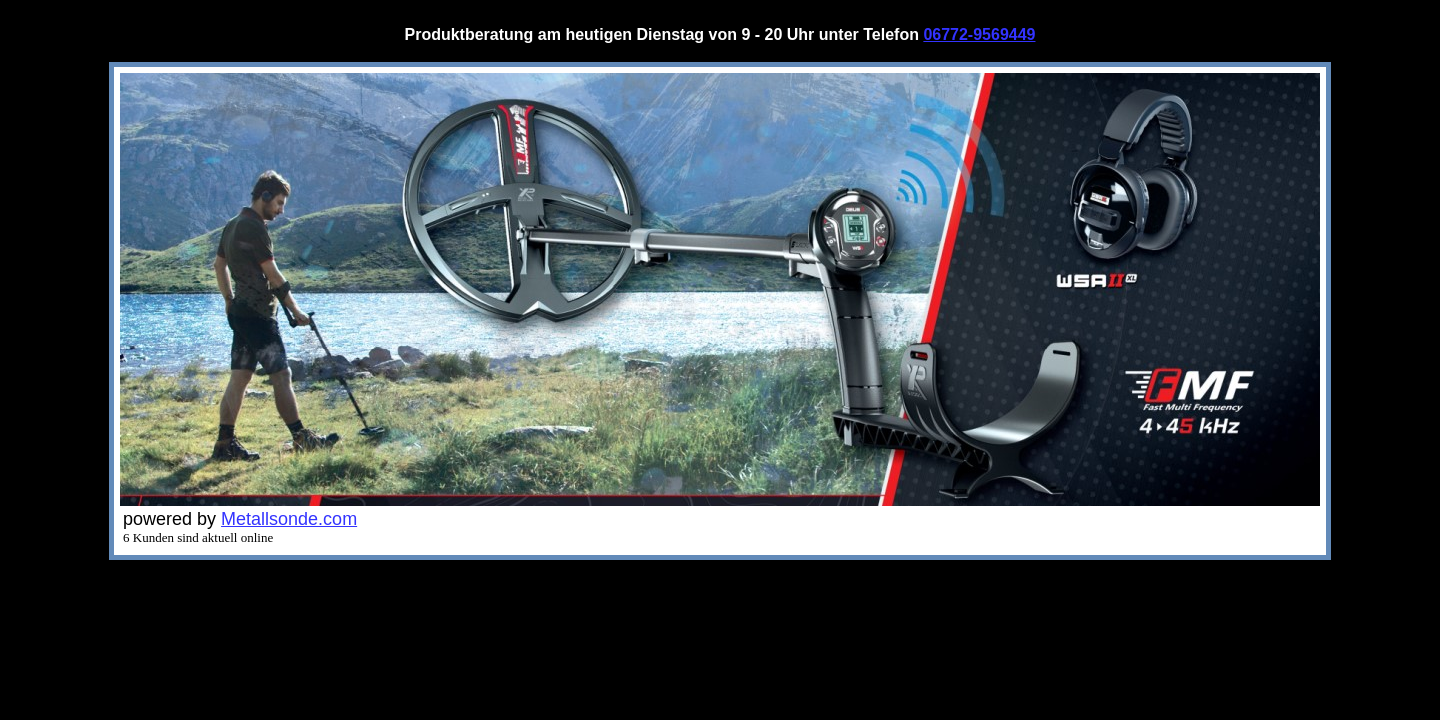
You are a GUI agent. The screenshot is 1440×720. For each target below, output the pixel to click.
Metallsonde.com (289, 519)
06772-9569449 (979, 34)
